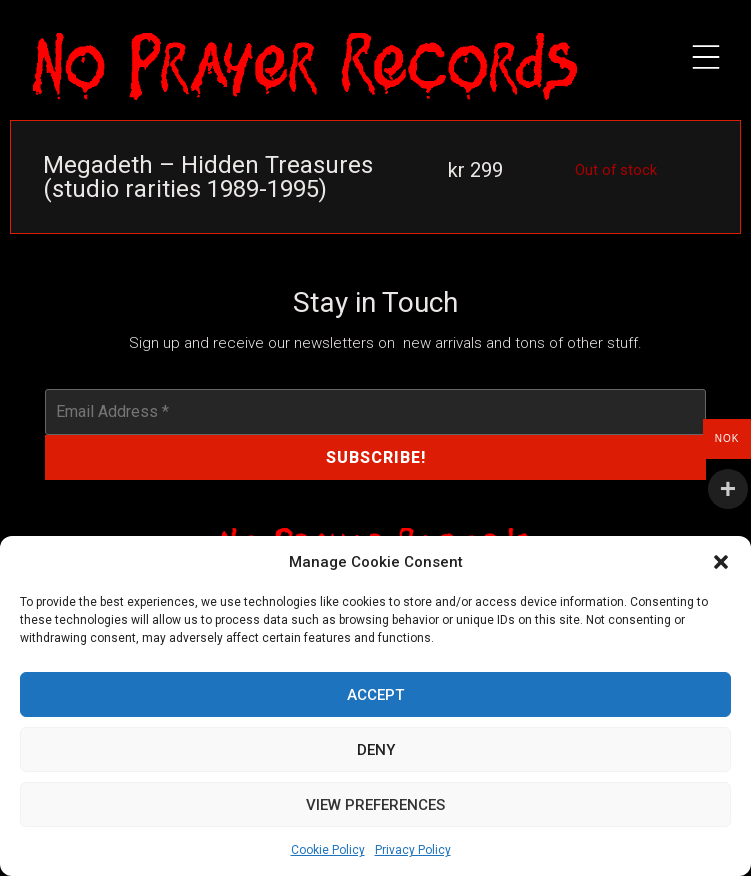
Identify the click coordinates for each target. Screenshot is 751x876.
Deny (376, 750)
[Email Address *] (375, 412)
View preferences (375, 805)
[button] (721, 562)
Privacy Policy (413, 850)
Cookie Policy (328, 850)
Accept (375, 695)
